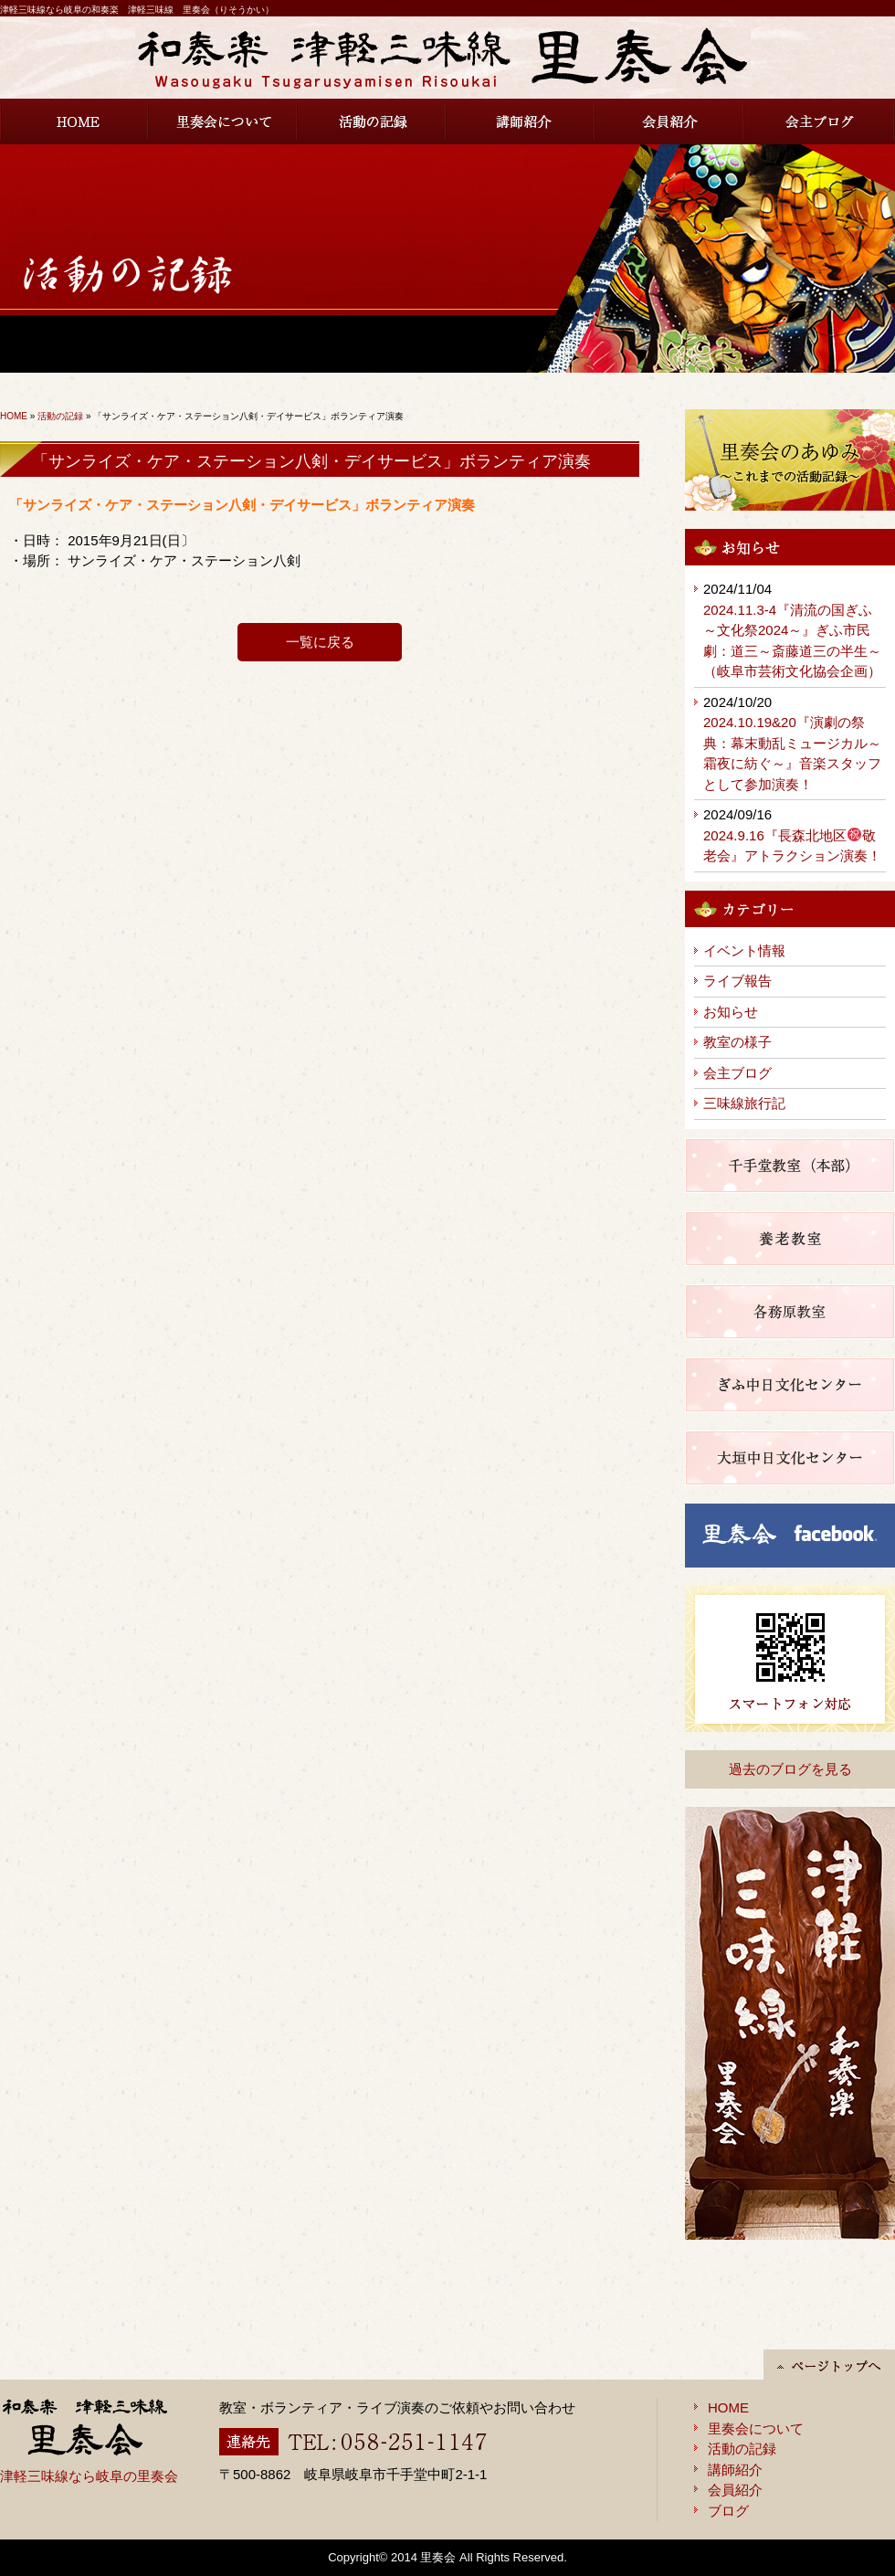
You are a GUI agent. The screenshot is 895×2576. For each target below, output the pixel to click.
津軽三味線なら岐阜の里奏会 (89, 2476)
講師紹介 (521, 121)
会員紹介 (669, 121)
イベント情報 (744, 950)
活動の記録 (372, 121)
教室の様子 (737, 1042)
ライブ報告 (737, 980)
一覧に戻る (320, 641)
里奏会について (223, 121)
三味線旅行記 (744, 1103)
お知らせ (730, 1011)
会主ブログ (819, 121)
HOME (74, 121)
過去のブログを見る (790, 1769)
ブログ (728, 2510)
